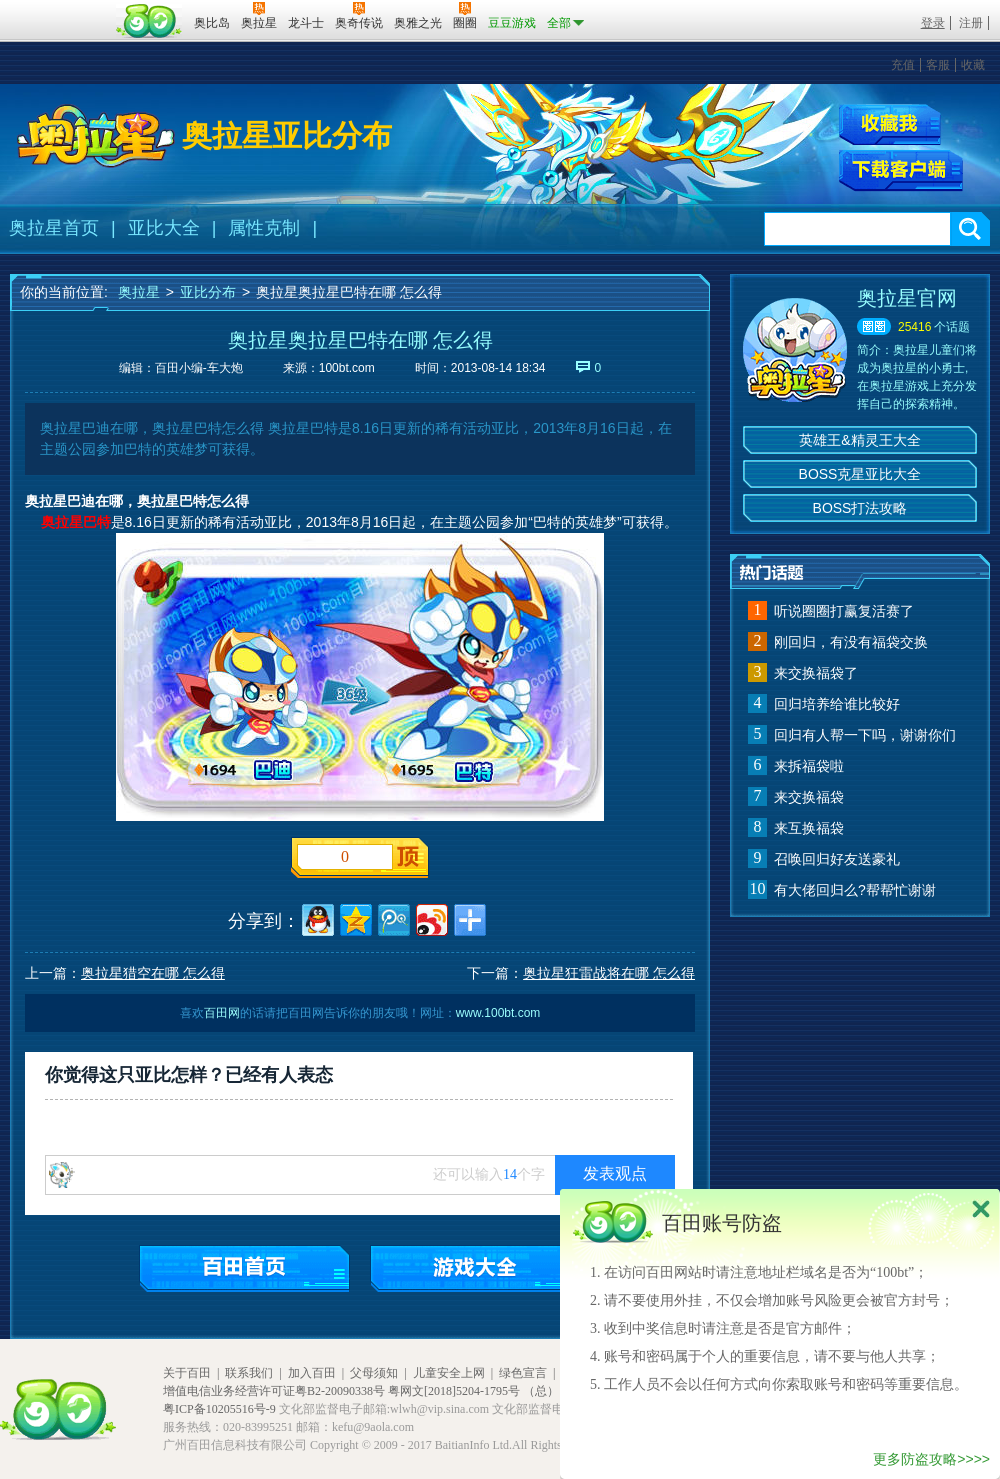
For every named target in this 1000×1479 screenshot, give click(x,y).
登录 (933, 23)
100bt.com (347, 368)
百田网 (149, 21)
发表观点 (615, 1173)
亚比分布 (208, 292)
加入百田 (312, 1373)
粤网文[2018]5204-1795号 (454, 1391)
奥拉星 (139, 292)
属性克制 (264, 228)
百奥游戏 (60, 9)
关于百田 (187, 1373)
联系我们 (249, 1373)
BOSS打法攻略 (860, 508)
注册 (971, 23)
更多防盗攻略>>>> (931, 1459)
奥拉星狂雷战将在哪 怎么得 (609, 973)
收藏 (973, 65)
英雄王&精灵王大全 (859, 440)
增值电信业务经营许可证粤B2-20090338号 (274, 1391)
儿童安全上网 (449, 1373)
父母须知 (374, 1373)
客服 (938, 65)
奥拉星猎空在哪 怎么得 (153, 973)
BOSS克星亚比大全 (860, 474)
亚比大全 (164, 228)
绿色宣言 (523, 1373)
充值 (903, 65)
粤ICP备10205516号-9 (219, 1409)
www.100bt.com (498, 1013)
